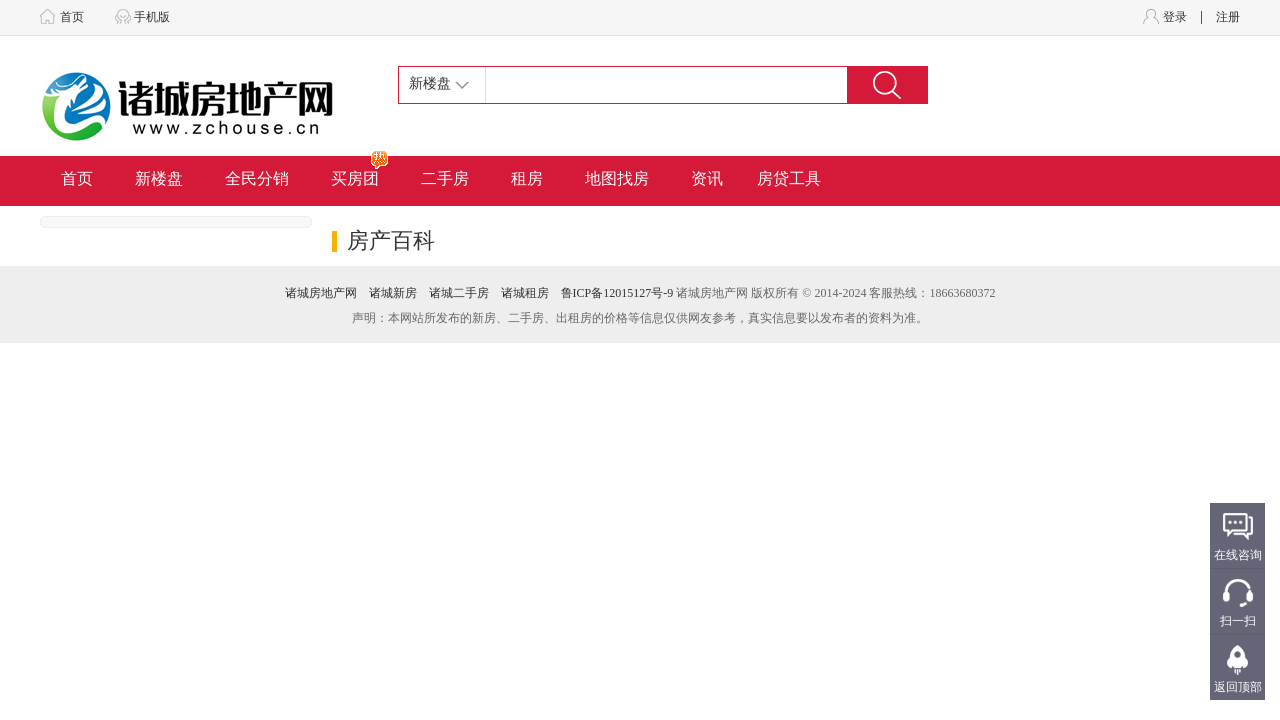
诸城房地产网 (321, 293)
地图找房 (617, 178)
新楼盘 (159, 178)
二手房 (445, 178)
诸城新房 (393, 293)
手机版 (152, 17)
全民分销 (257, 178)
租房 (527, 178)
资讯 (707, 178)
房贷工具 (789, 178)
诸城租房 (525, 293)
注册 (1228, 17)
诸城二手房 (459, 293)
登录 (1175, 17)
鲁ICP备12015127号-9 (617, 293)
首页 (72, 17)
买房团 (360, 171)
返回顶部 (1238, 687)
